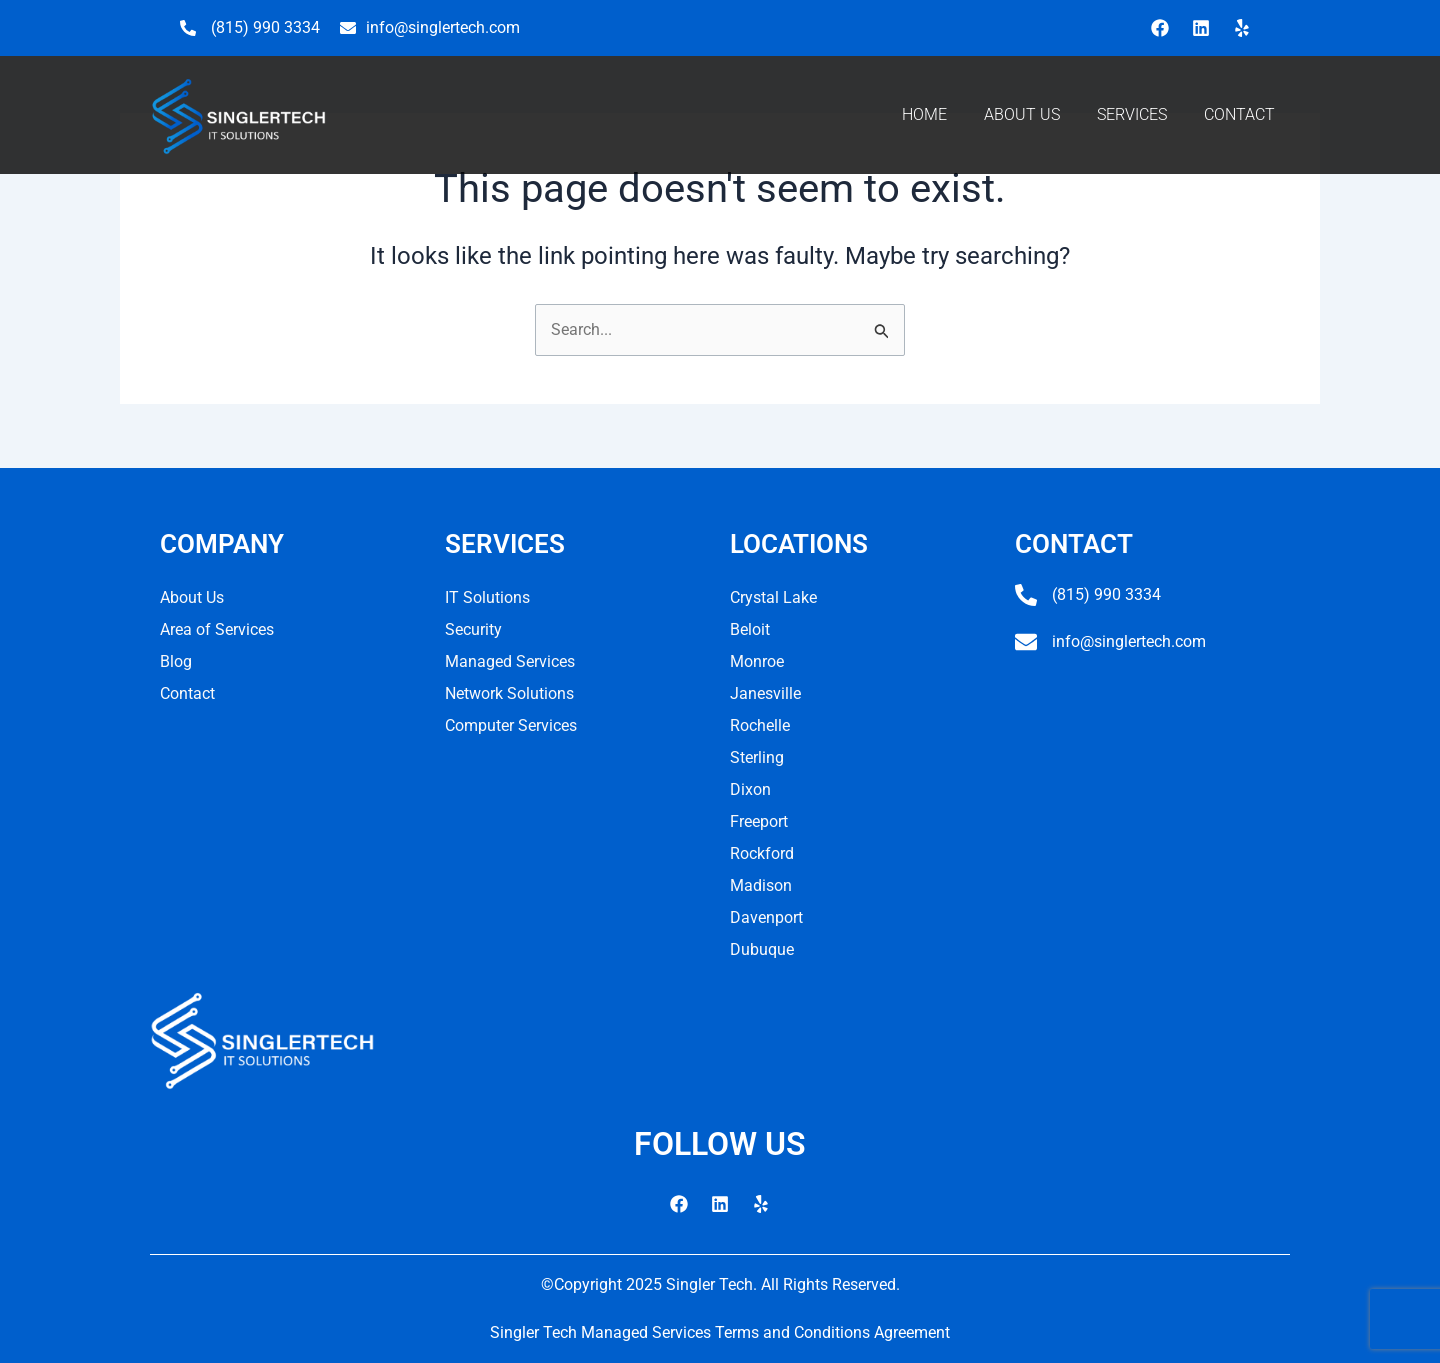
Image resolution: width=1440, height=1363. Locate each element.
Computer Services (511, 725)
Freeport (759, 821)
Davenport (766, 917)
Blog (176, 661)
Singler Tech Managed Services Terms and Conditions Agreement (720, 1332)
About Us (192, 597)
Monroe (757, 661)
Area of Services (217, 629)
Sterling (757, 757)
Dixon (750, 789)
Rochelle (760, 725)
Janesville (765, 693)
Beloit (750, 629)
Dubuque (762, 949)
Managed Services (510, 661)
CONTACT (1239, 114)
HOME (924, 114)
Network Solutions (509, 693)
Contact (187, 693)
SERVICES (1132, 114)
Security (473, 629)
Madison (761, 885)
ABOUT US (1022, 114)
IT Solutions (487, 597)
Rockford (762, 853)
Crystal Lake (773, 597)
